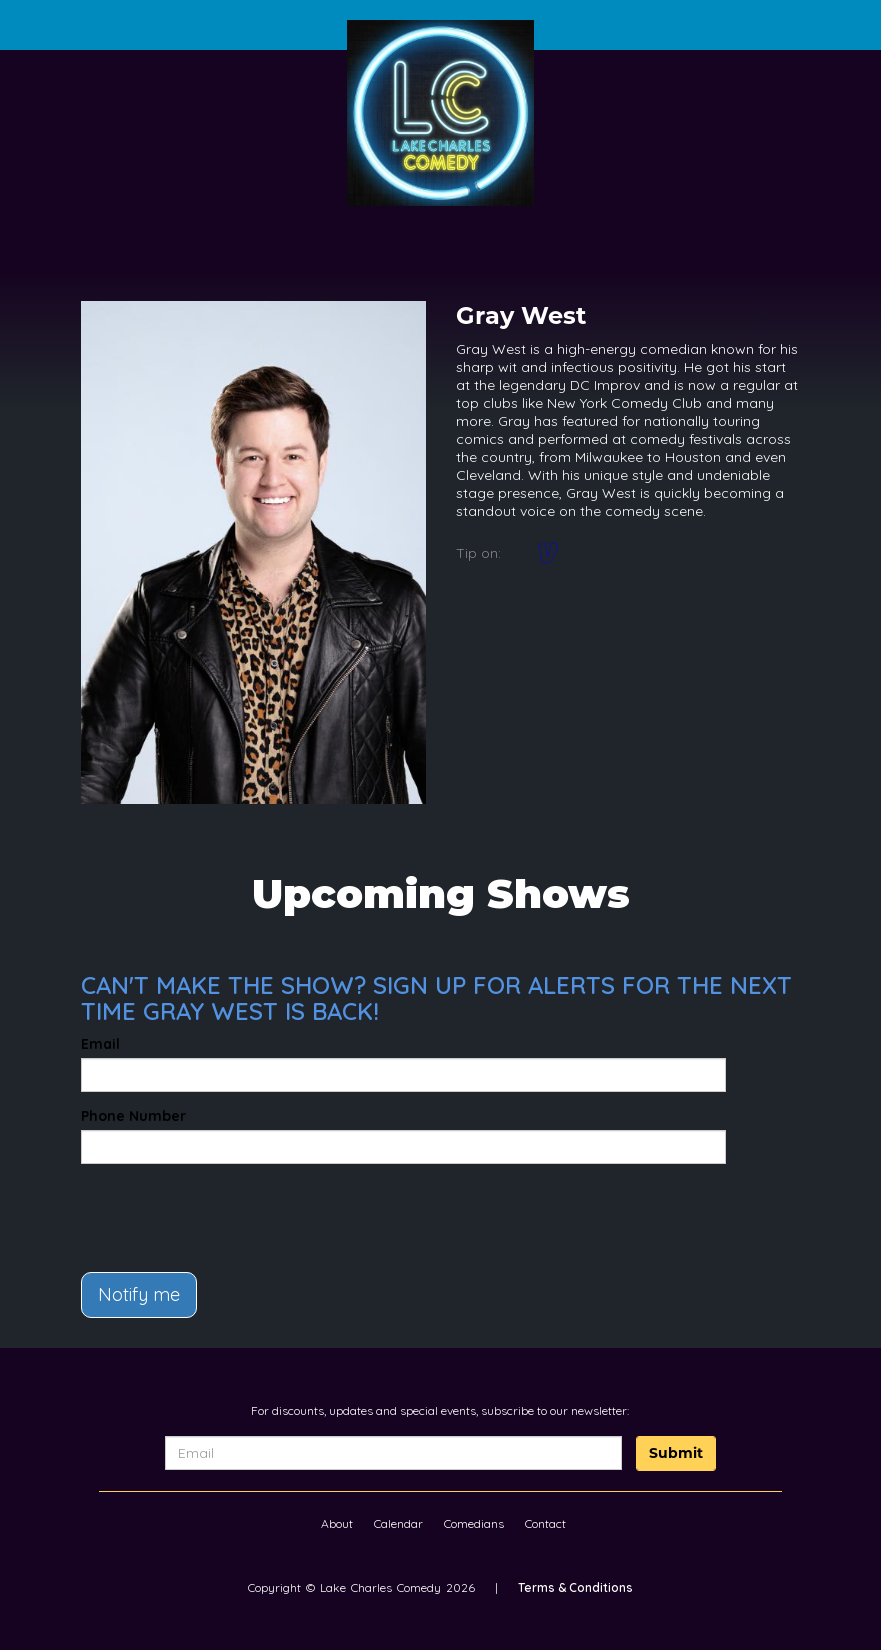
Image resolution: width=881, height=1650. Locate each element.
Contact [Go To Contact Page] (545, 1523)
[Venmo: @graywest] (548, 553)
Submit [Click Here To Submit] (676, 1453)
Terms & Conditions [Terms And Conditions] (575, 1587)
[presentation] (198, 1209)
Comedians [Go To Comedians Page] (474, 1523)
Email (100, 1044)
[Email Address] (394, 1453)
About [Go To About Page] (337, 1523)
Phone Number (133, 1116)
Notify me (139, 1294)
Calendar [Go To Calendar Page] (398, 1523)
